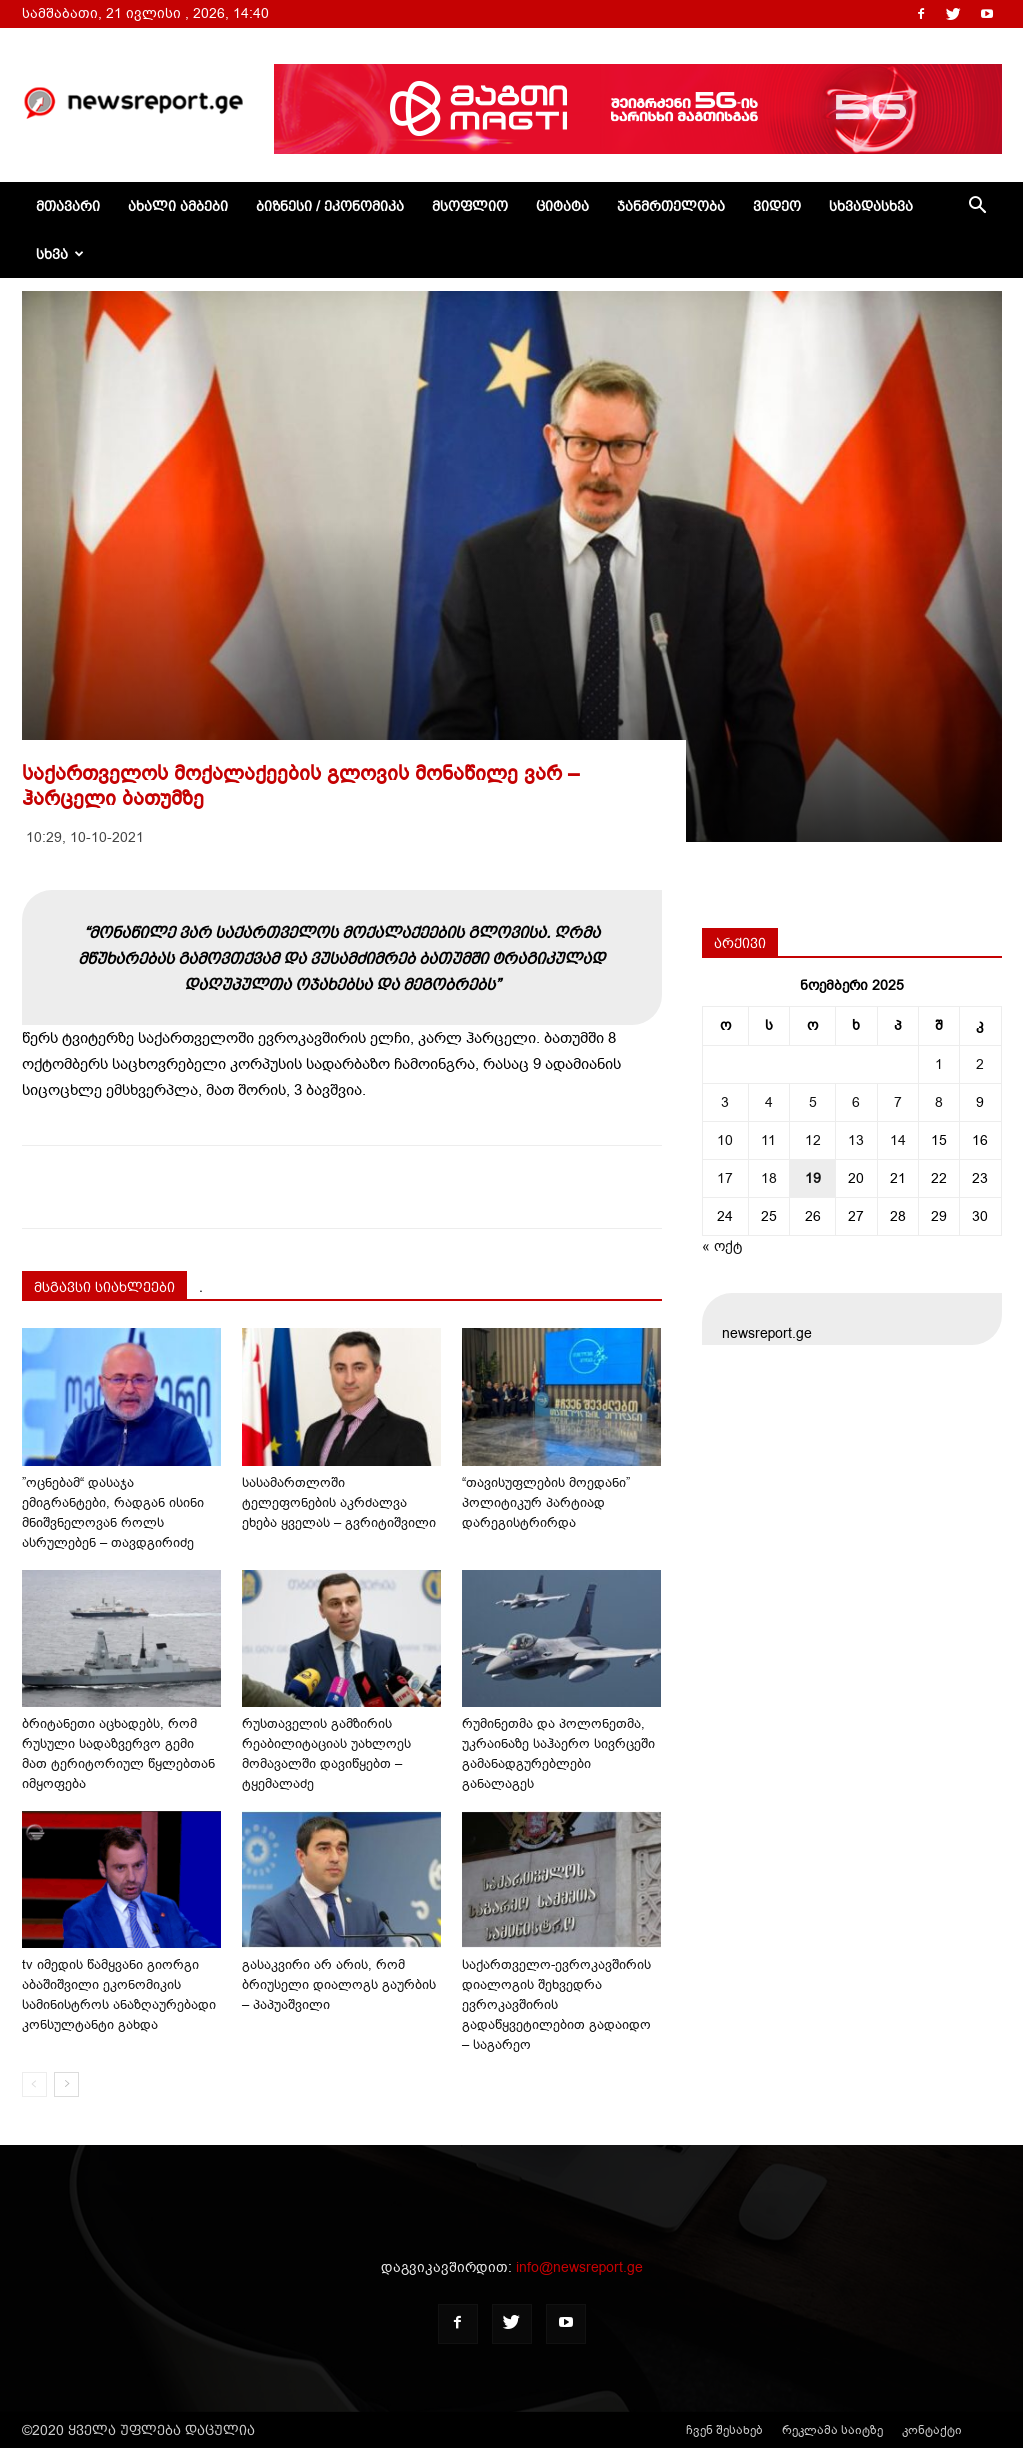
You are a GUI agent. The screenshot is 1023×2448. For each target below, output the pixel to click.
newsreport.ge (767, 1333)
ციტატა (562, 206)
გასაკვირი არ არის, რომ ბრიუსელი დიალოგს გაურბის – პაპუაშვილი (339, 1984)
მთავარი (68, 206)
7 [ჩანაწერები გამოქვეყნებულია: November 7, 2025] (898, 1102)
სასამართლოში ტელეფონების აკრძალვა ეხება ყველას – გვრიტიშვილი (339, 1502)
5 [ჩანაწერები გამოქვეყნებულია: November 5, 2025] (813, 1102)
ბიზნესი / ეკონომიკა (330, 206)
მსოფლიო (470, 206)
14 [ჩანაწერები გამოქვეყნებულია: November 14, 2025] (898, 1140)
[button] (978, 207)
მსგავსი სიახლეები (104, 1287)
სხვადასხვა (871, 206)
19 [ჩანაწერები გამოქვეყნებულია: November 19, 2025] (813, 1178)
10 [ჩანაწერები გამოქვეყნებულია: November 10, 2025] (725, 1140)
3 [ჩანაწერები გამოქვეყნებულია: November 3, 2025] (725, 1102)
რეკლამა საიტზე (832, 2430)
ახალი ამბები (178, 206)
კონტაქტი (932, 2430)
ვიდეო (777, 206)
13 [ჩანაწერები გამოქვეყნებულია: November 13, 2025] (856, 1140)
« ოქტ (722, 1246)
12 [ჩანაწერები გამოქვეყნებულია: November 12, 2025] (813, 1140)
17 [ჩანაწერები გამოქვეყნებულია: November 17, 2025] (725, 1178)
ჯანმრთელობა (671, 206)
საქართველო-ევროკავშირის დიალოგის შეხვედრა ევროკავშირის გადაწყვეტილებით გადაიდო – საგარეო (556, 2004)
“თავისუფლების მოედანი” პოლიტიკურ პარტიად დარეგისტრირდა (546, 1502)
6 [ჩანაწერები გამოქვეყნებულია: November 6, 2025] (856, 1102)
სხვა (60, 254)
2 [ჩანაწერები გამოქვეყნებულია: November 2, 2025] (980, 1064)
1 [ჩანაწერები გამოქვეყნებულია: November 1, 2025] (939, 1064)
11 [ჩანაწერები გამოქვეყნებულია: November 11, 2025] (768, 1140)
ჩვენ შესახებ (724, 2430)
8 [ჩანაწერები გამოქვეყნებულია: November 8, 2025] (939, 1102)
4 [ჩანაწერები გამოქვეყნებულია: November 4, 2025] (769, 1102)
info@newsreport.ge (579, 2267)
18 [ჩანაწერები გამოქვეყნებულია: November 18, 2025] (769, 1178)
